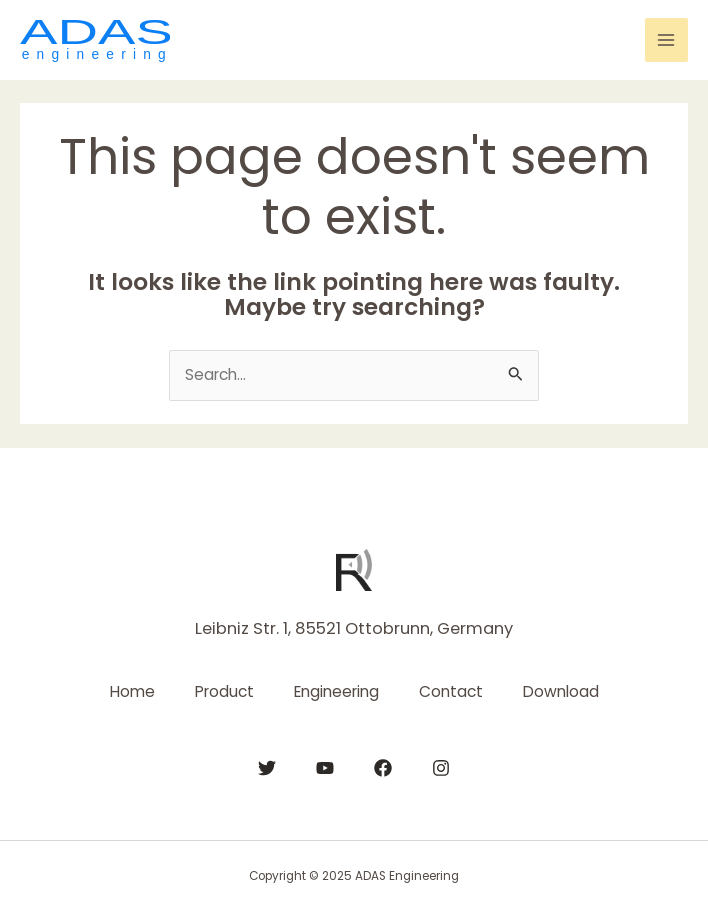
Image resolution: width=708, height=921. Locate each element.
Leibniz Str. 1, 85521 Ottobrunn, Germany (354, 628)
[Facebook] (383, 768)
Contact (451, 691)
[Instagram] (441, 768)
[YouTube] (325, 768)
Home (132, 691)
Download (561, 691)
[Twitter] (267, 768)
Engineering (336, 691)
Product (224, 691)
